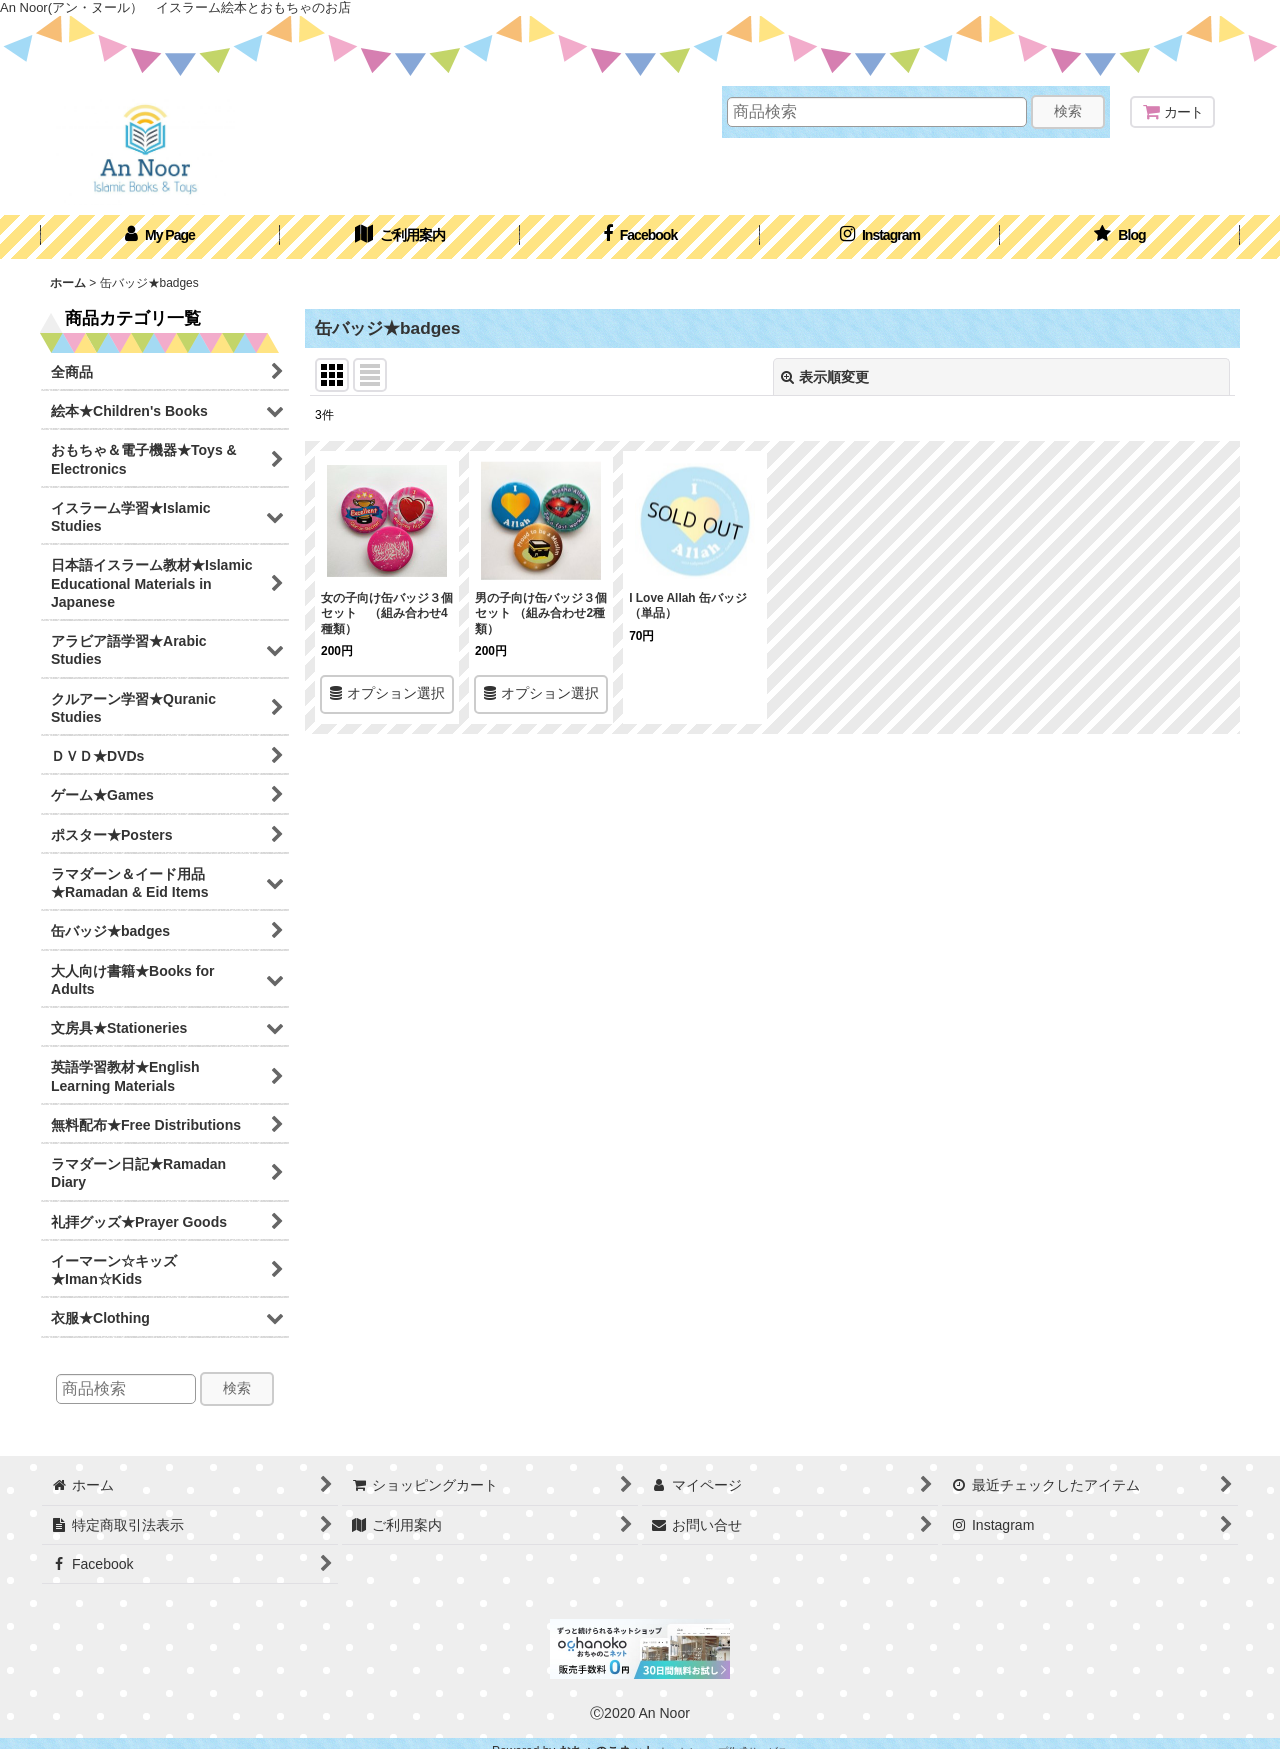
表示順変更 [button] (825, 377)
